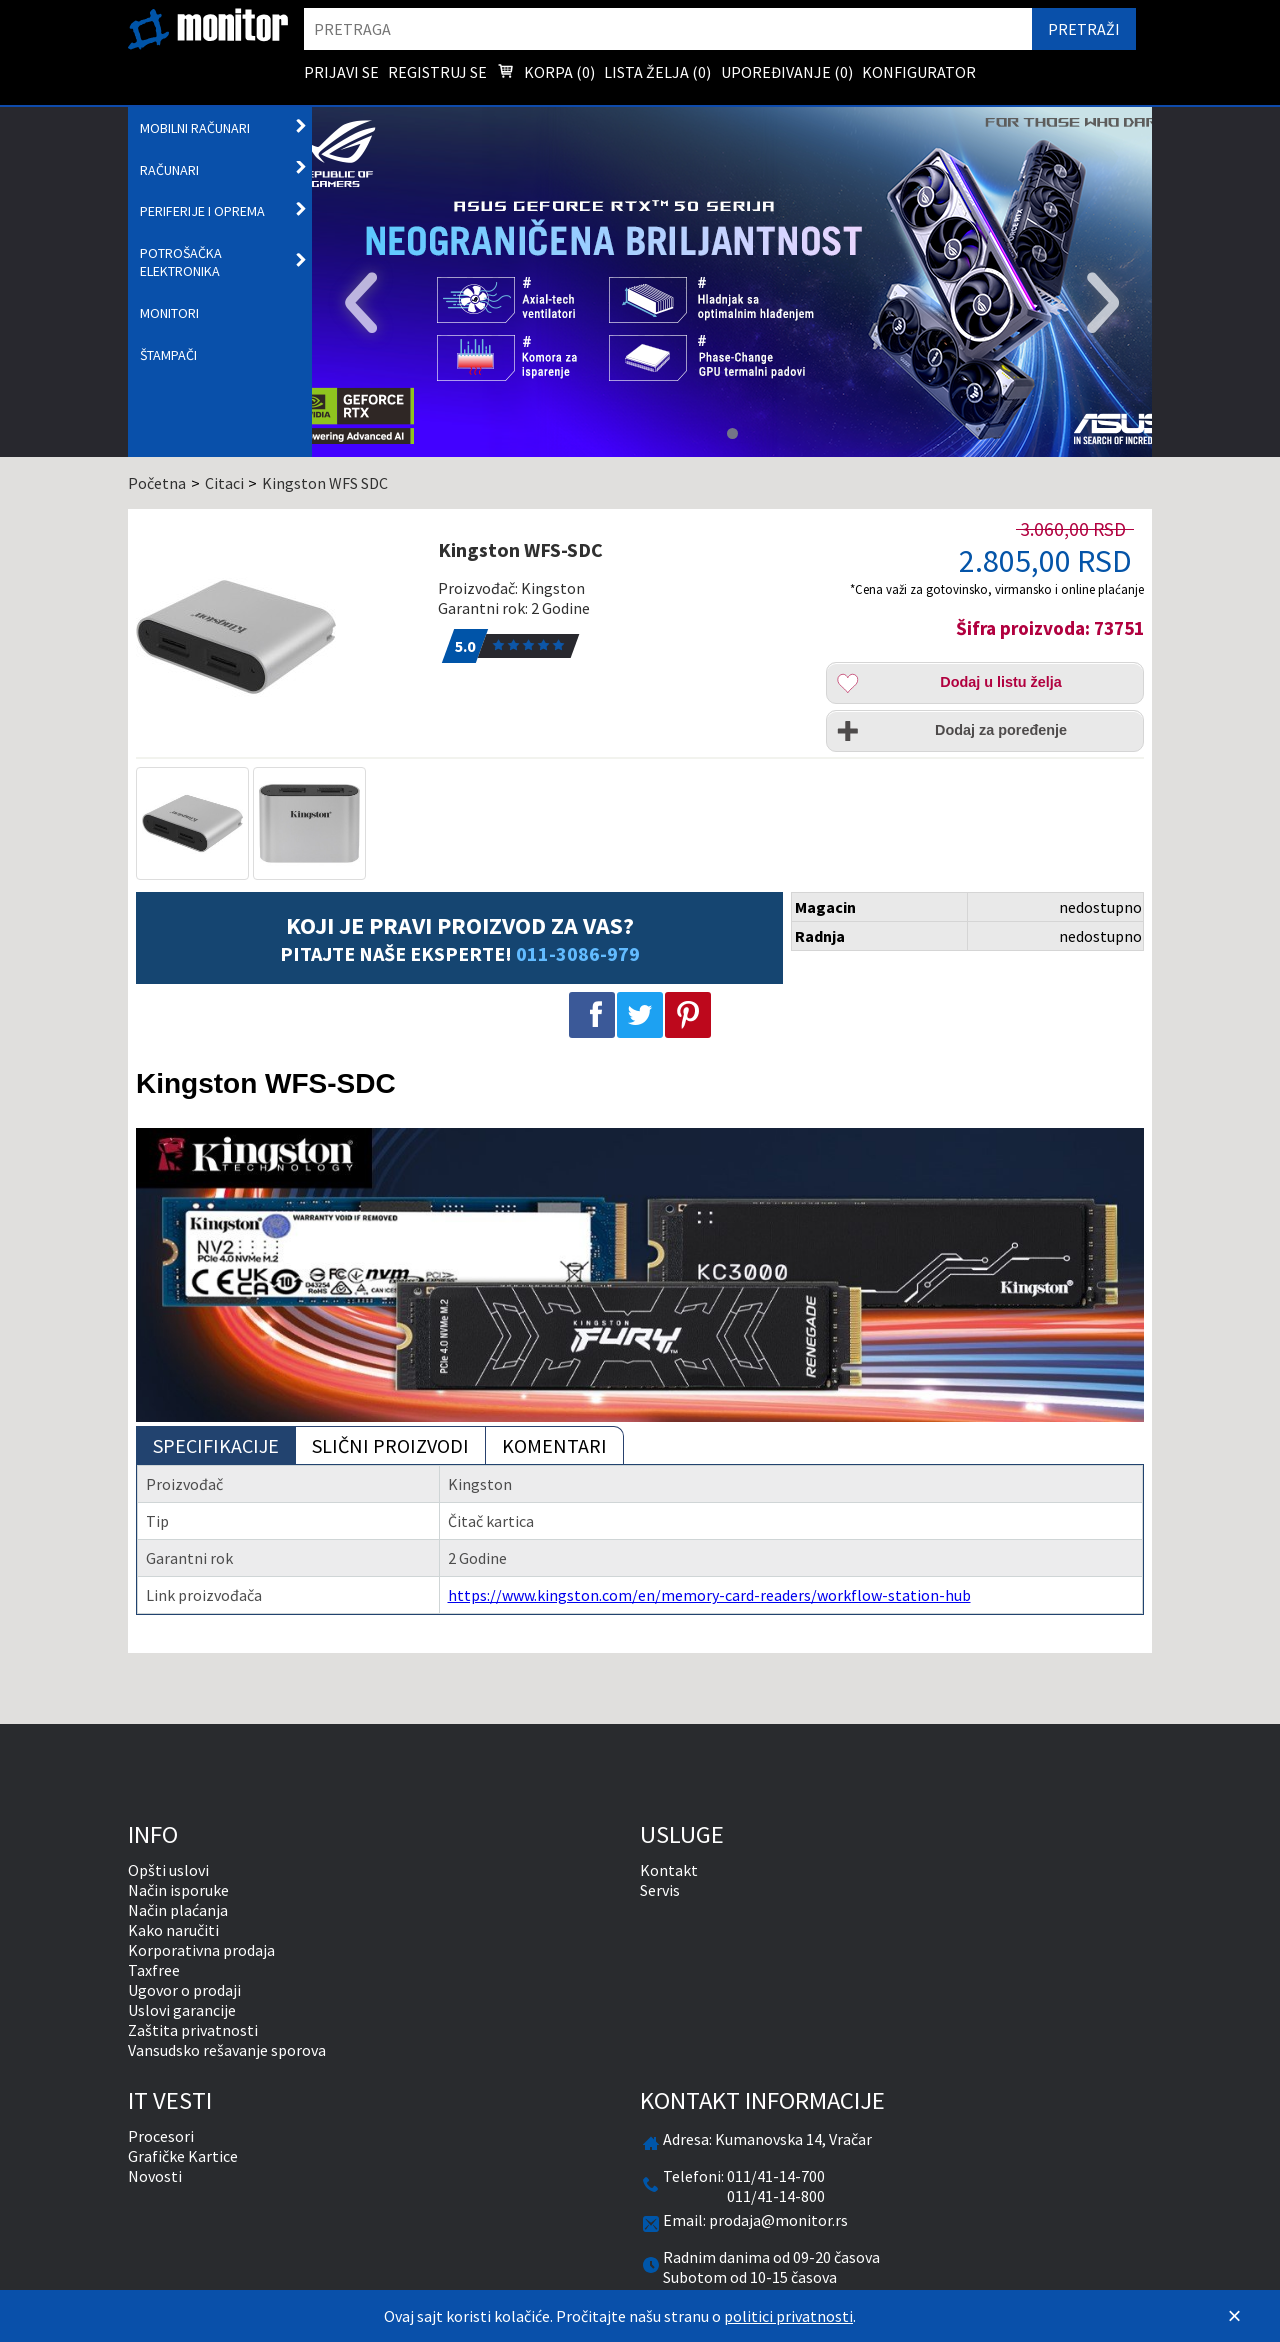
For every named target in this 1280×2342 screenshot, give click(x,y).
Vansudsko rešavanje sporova (227, 2050)
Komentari (554, 1445)
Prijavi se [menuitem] (341, 72)
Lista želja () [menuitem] (657, 72)
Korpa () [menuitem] (546, 74)
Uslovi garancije (182, 2010)
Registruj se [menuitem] (437, 72)
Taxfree (154, 1970)
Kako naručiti (173, 1930)
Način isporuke (178, 1890)
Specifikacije (216, 1445)
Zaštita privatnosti (193, 2030)
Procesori (161, 2136)
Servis (660, 1890)
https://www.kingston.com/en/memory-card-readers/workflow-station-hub (709, 1595)
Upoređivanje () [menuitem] (787, 72)
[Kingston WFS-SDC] (277, 637)
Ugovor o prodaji (184, 1990)
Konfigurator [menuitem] (919, 72)
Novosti (155, 2176)
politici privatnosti (788, 2316)
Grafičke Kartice (183, 2156)
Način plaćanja (178, 1910)
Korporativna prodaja (201, 1950)
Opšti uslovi (168, 1870)
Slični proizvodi (390, 1445)
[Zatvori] (1234, 2316)
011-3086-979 (578, 953)
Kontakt (669, 1870)
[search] (668, 29)
